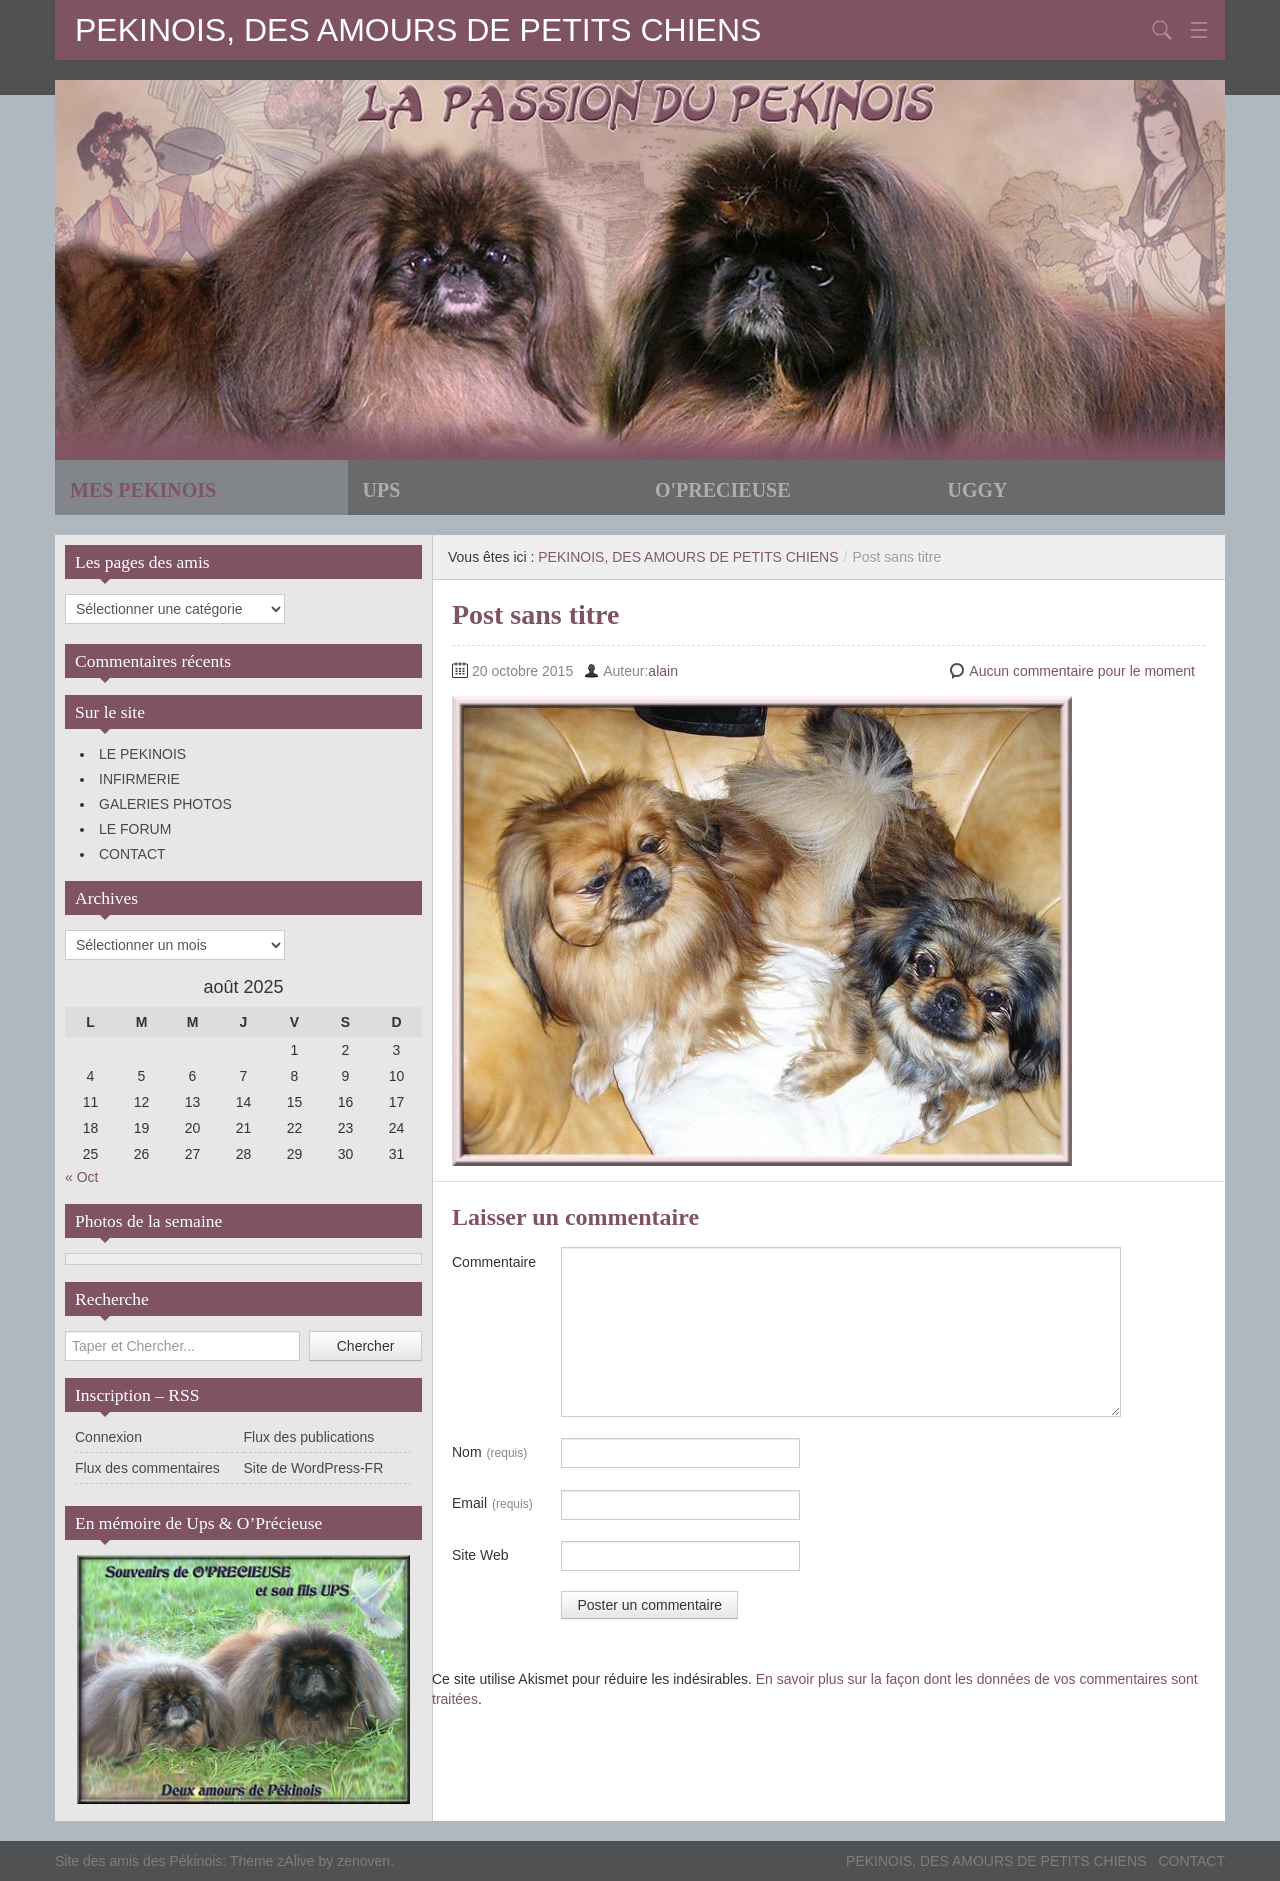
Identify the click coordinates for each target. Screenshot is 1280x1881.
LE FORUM (135, 829)
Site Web (480, 1555)
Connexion (108, 1437)
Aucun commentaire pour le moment (1082, 671)
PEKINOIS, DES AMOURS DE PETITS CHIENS (418, 30)
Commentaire (494, 1262)
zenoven (363, 1861)
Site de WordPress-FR (314, 1468)
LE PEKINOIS (142, 754)
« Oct (81, 1177)
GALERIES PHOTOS (165, 804)
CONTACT (132, 854)
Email (492, 1504)
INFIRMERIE (139, 779)
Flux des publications (309, 1437)
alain (663, 671)
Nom (489, 1453)
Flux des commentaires (147, 1468)
